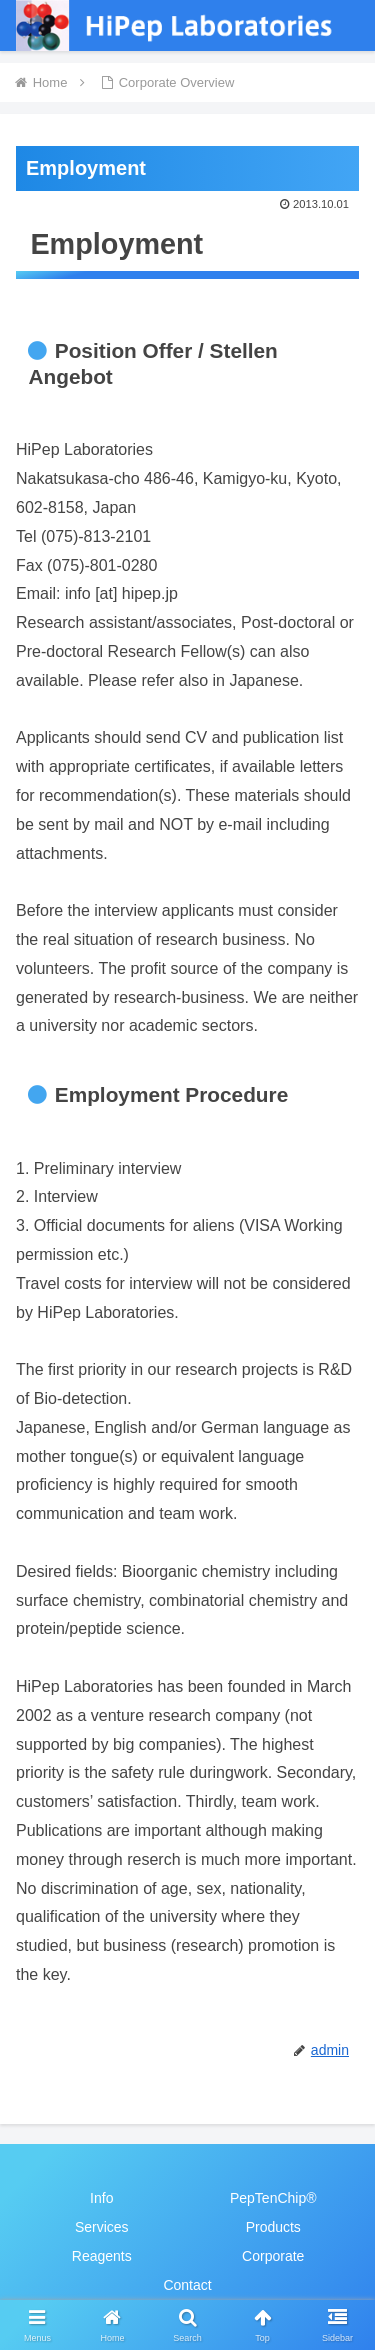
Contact (187, 2285)
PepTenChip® (273, 2198)
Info (101, 2198)
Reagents (102, 2256)
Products (273, 2227)
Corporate (273, 2256)
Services (102, 2227)
